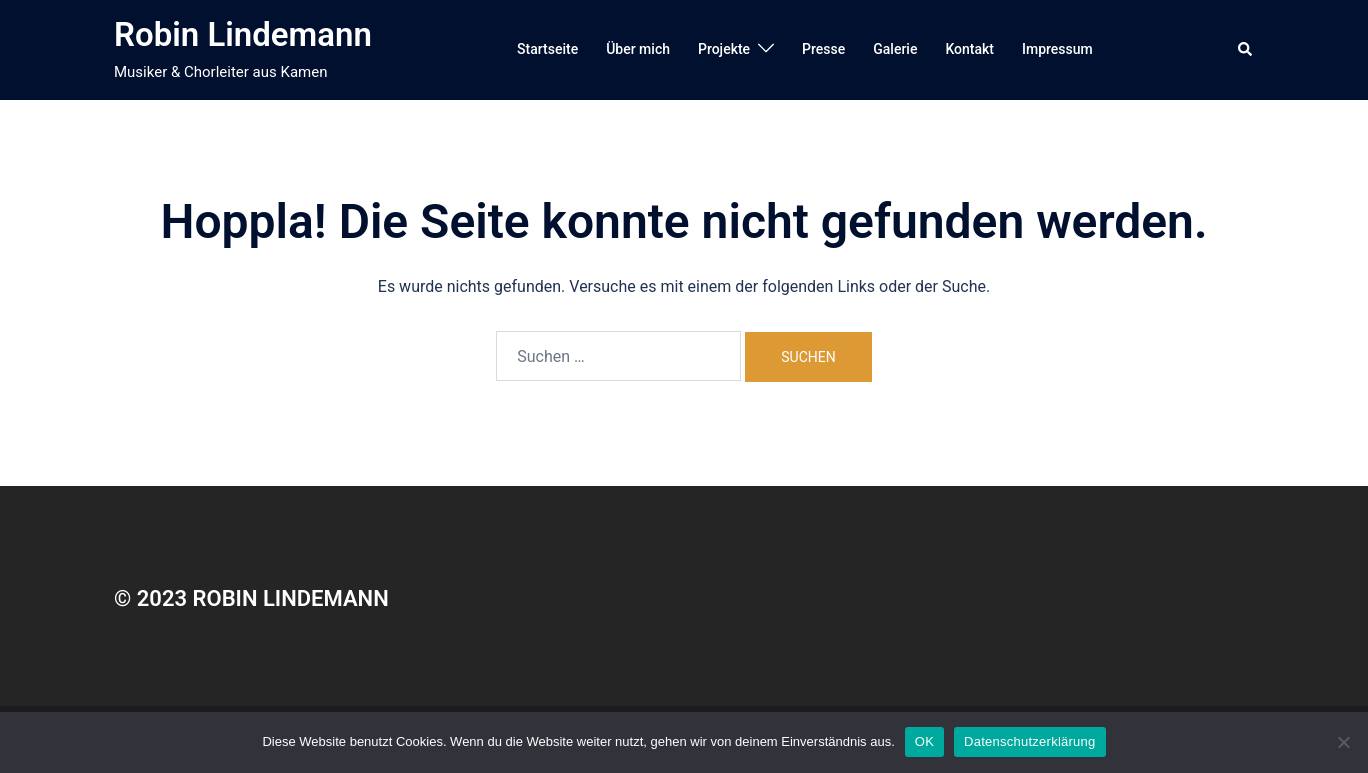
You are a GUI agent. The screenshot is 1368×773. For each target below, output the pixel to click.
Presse (823, 49)
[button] (1246, 50)
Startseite (547, 49)
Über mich (638, 49)
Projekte (724, 49)
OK (924, 741)
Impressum (1057, 49)
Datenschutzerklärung (1029, 741)
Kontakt (969, 49)
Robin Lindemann (243, 34)
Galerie (895, 49)
